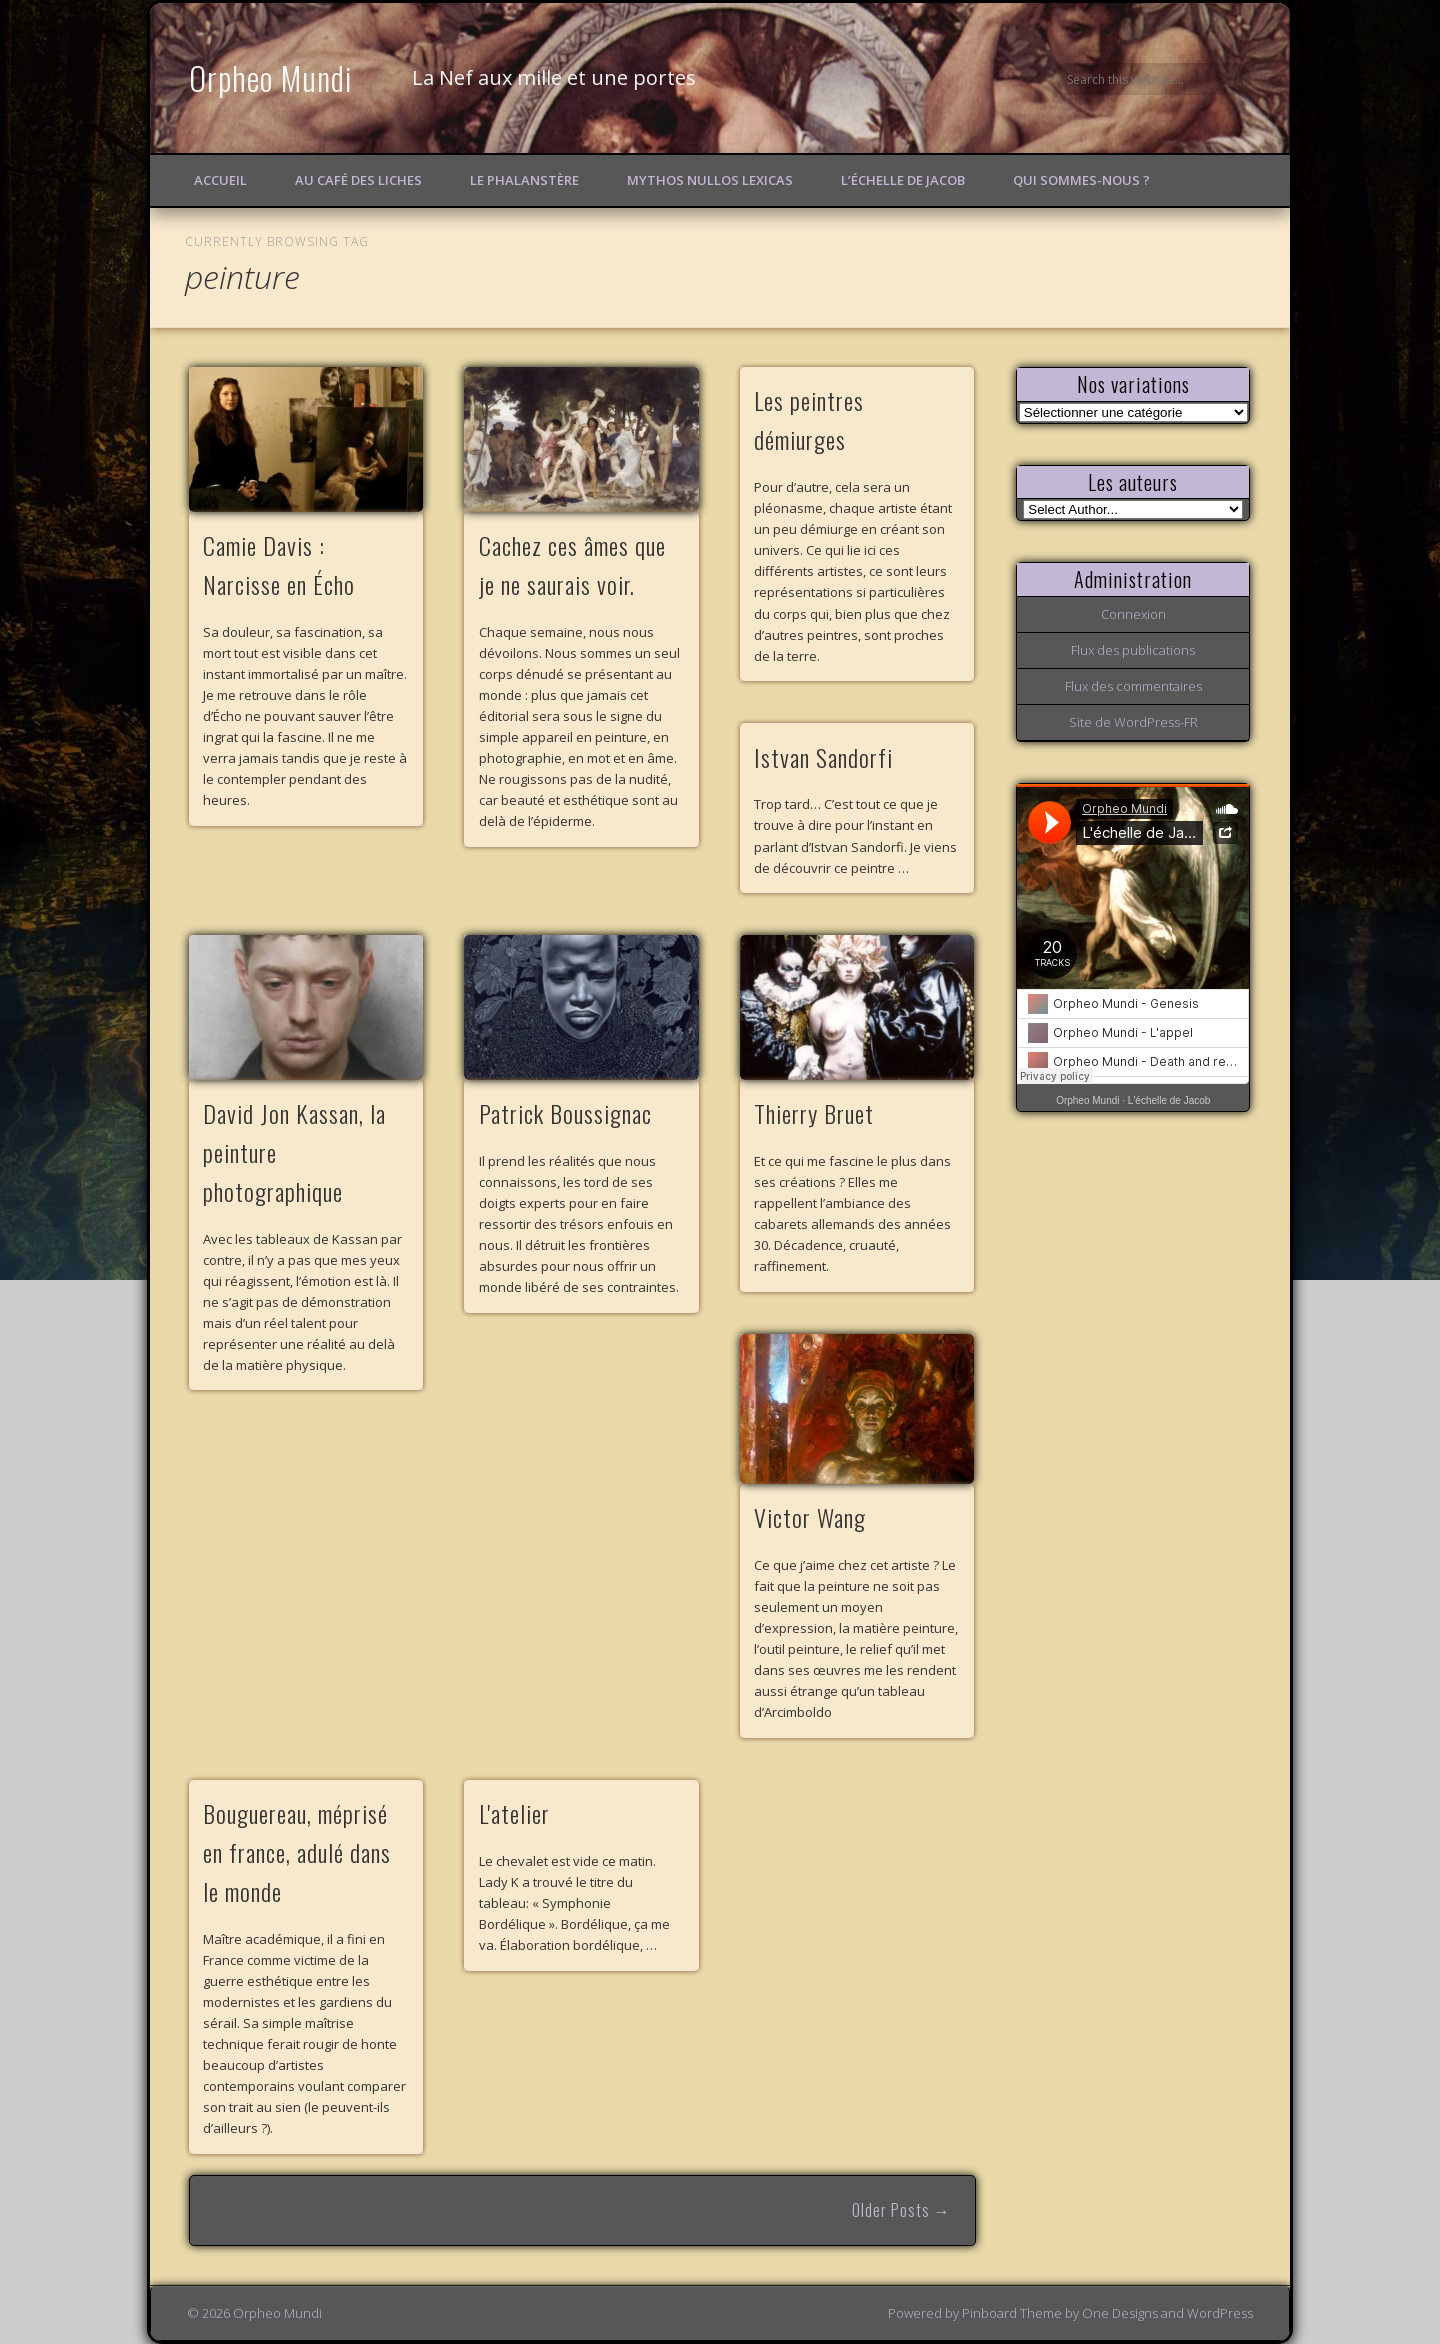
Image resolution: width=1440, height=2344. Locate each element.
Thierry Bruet (814, 1113)
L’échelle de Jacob (903, 180)
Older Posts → (901, 2210)
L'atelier (514, 1813)
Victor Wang (810, 1517)
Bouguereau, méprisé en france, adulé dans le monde (297, 1852)
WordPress (1220, 2313)
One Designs (1120, 2313)
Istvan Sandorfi (823, 757)
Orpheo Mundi (271, 77)
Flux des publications (1133, 650)
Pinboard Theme (1012, 2313)
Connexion (1133, 614)
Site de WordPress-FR (1133, 722)
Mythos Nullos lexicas (710, 180)
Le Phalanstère (524, 180)
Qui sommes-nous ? (1081, 180)
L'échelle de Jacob (1169, 1100)
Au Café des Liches (358, 180)
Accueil (220, 180)
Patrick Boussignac (565, 1113)
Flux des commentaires (1133, 686)
